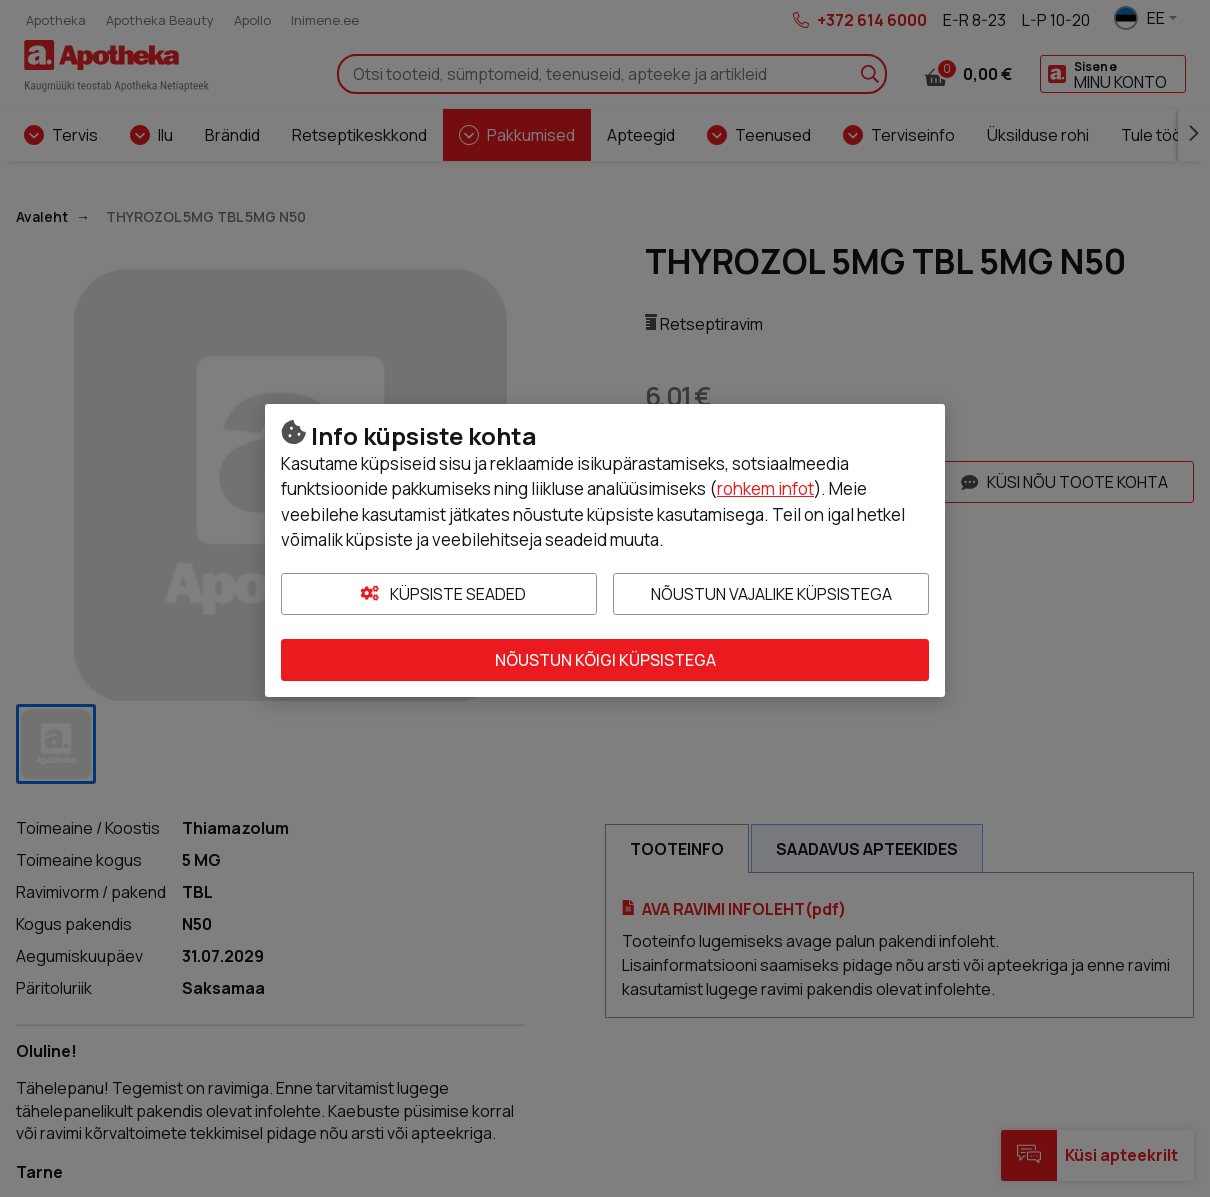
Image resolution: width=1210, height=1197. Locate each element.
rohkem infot (765, 488)
